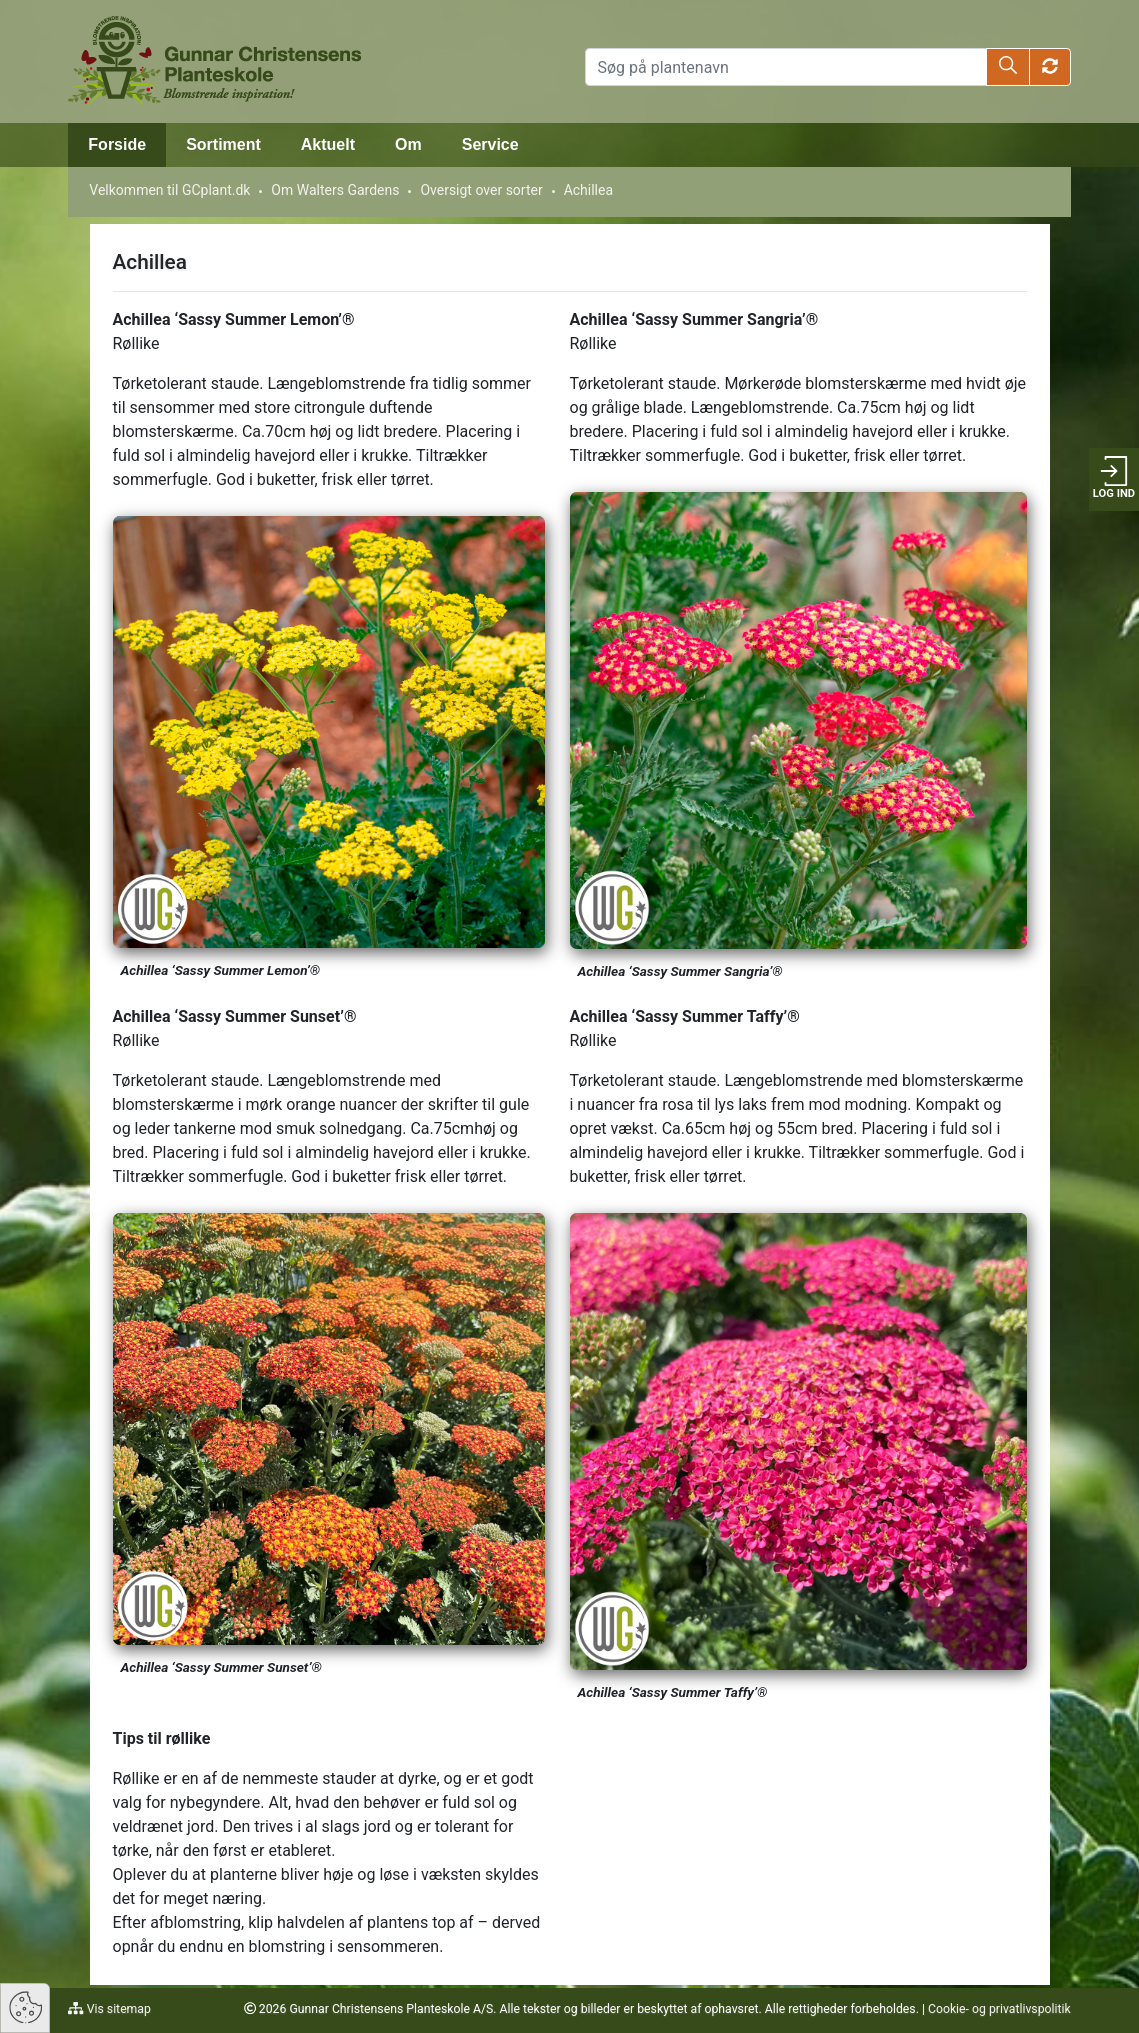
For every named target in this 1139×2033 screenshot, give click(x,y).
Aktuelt (328, 144)
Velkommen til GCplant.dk (169, 190)
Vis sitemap (117, 2009)
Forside (117, 144)
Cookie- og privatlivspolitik (999, 2009)
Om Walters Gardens (335, 190)
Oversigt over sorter (481, 190)
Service (490, 144)
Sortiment (223, 144)
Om (408, 144)
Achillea (588, 190)
